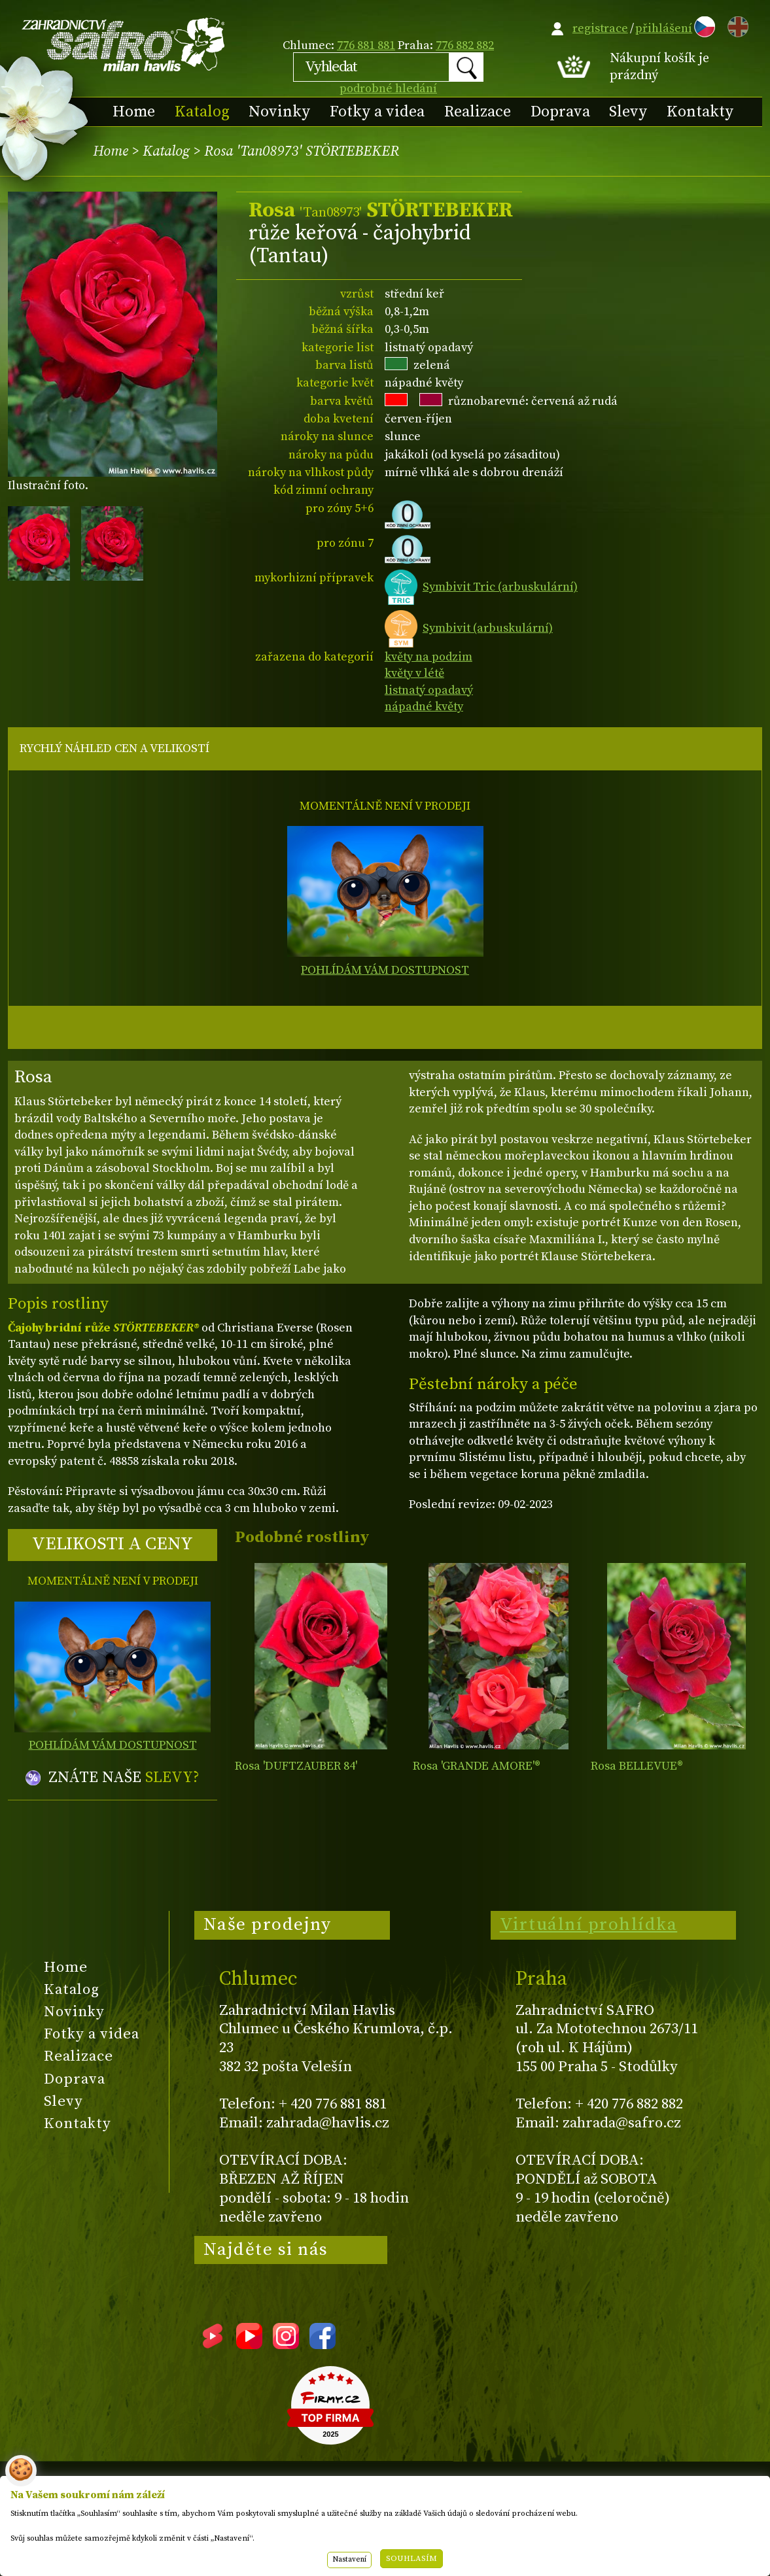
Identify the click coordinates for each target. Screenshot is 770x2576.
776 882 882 (465, 45)
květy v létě (414, 673)
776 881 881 (366, 45)
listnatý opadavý (429, 690)
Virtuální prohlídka (589, 1925)
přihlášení (663, 28)
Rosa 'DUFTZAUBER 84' (296, 1766)
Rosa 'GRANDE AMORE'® (476, 1766)
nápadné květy (424, 706)
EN (735, 24)
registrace (600, 28)
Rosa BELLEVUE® (637, 1766)
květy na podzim (428, 656)
